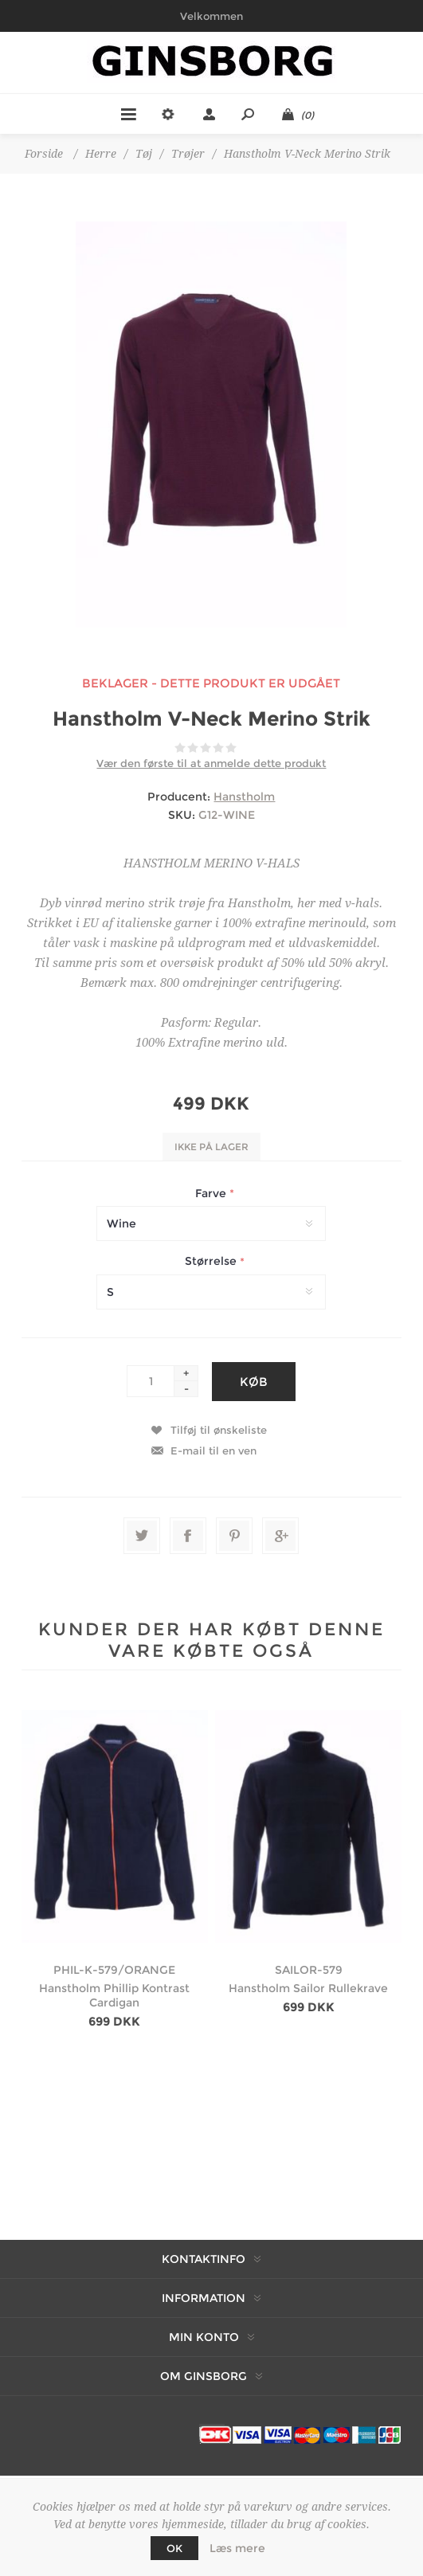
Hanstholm (244, 796)
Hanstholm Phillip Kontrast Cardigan (114, 1995)
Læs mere (237, 2548)
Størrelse (212, 1262)
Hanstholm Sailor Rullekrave (308, 1988)
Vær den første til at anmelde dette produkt (211, 763)
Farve (212, 1193)
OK (174, 2548)
